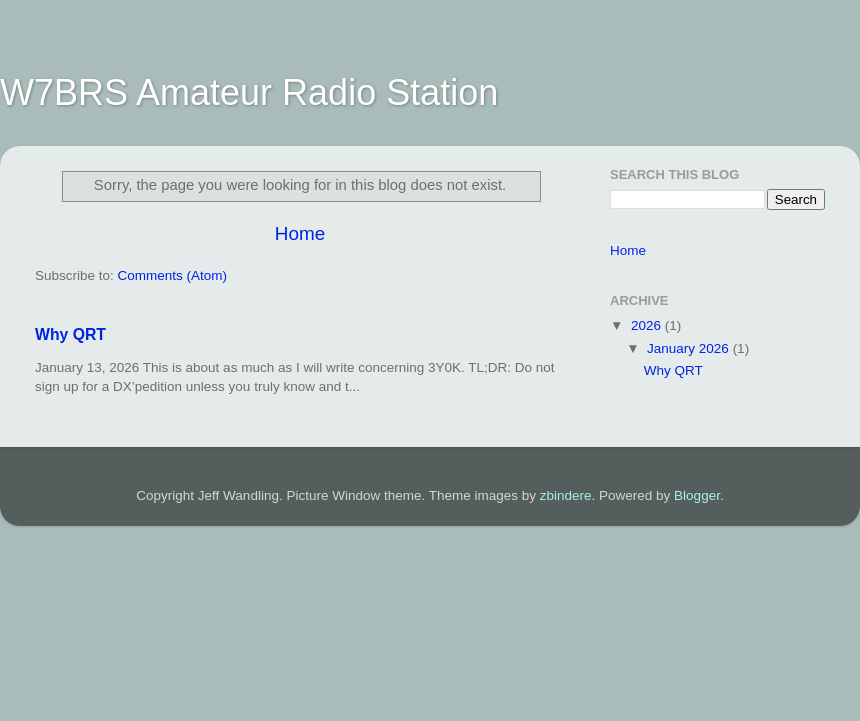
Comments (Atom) (173, 275)
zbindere (566, 495)
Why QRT (70, 334)
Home (300, 233)
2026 (648, 325)
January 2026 (690, 348)
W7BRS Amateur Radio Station (249, 92)
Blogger (697, 495)
